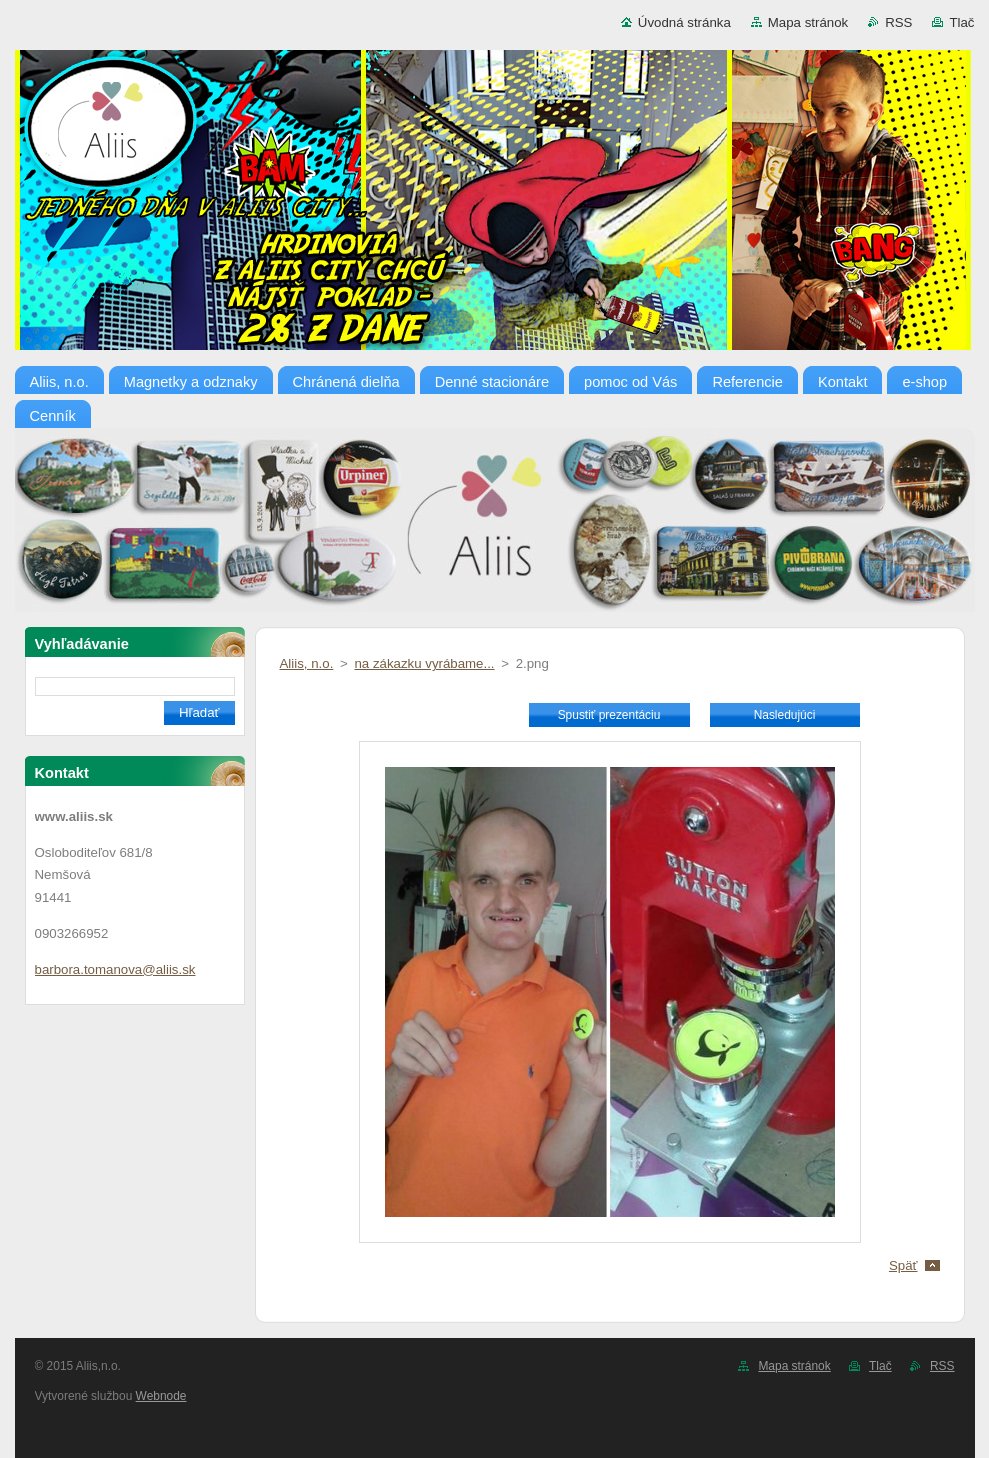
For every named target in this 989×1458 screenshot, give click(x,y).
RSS (898, 22)
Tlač (961, 22)
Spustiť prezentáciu (609, 715)
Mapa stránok (808, 22)
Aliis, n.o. (307, 663)
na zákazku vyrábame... (424, 663)
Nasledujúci (785, 715)
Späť (903, 1265)
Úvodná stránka (684, 22)
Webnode (161, 1396)
